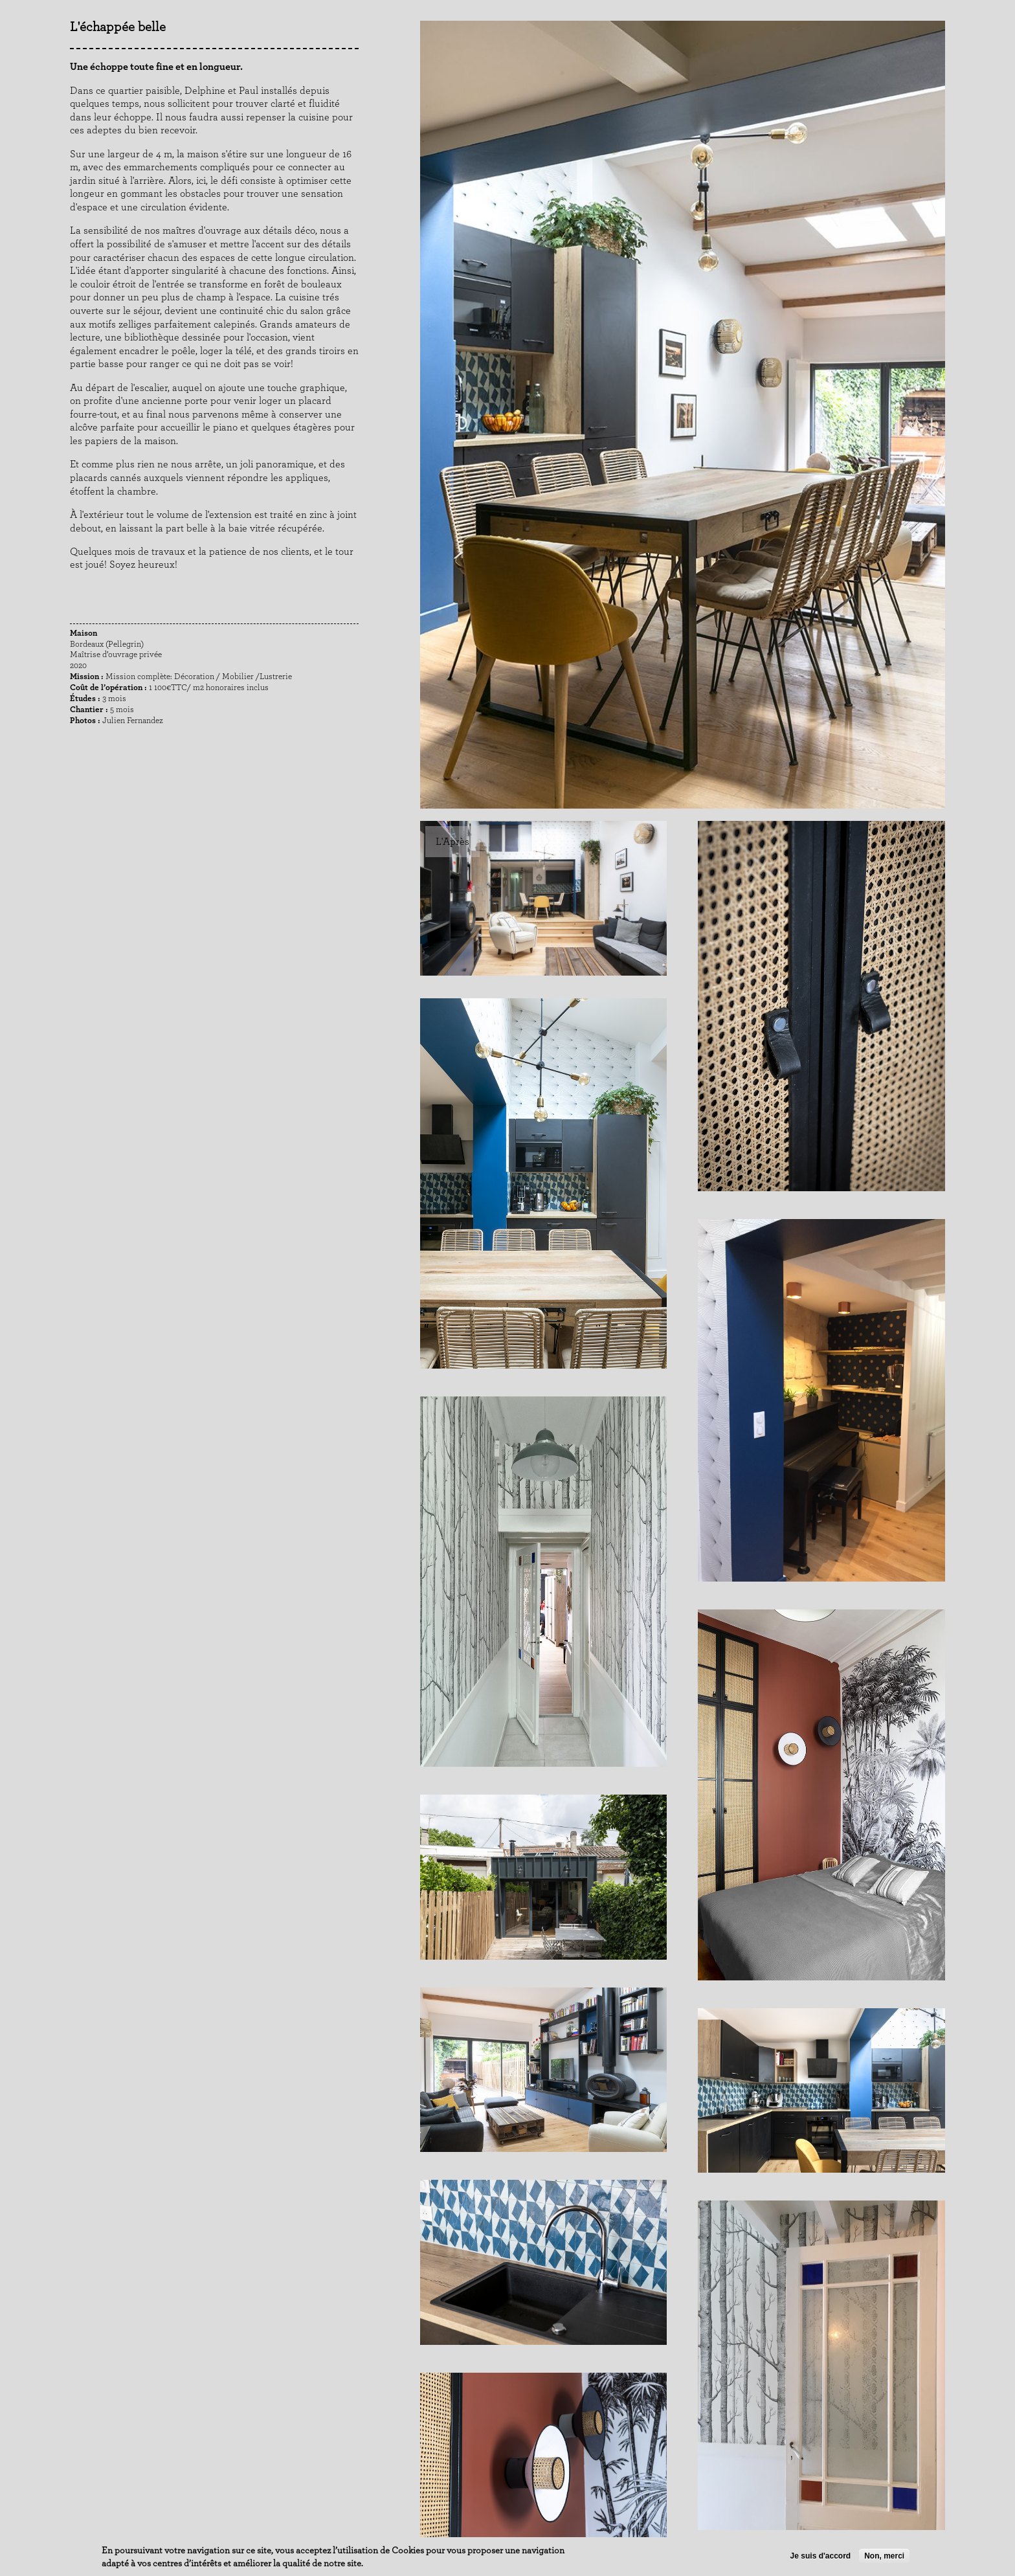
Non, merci (884, 2555)
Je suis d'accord (820, 2555)
